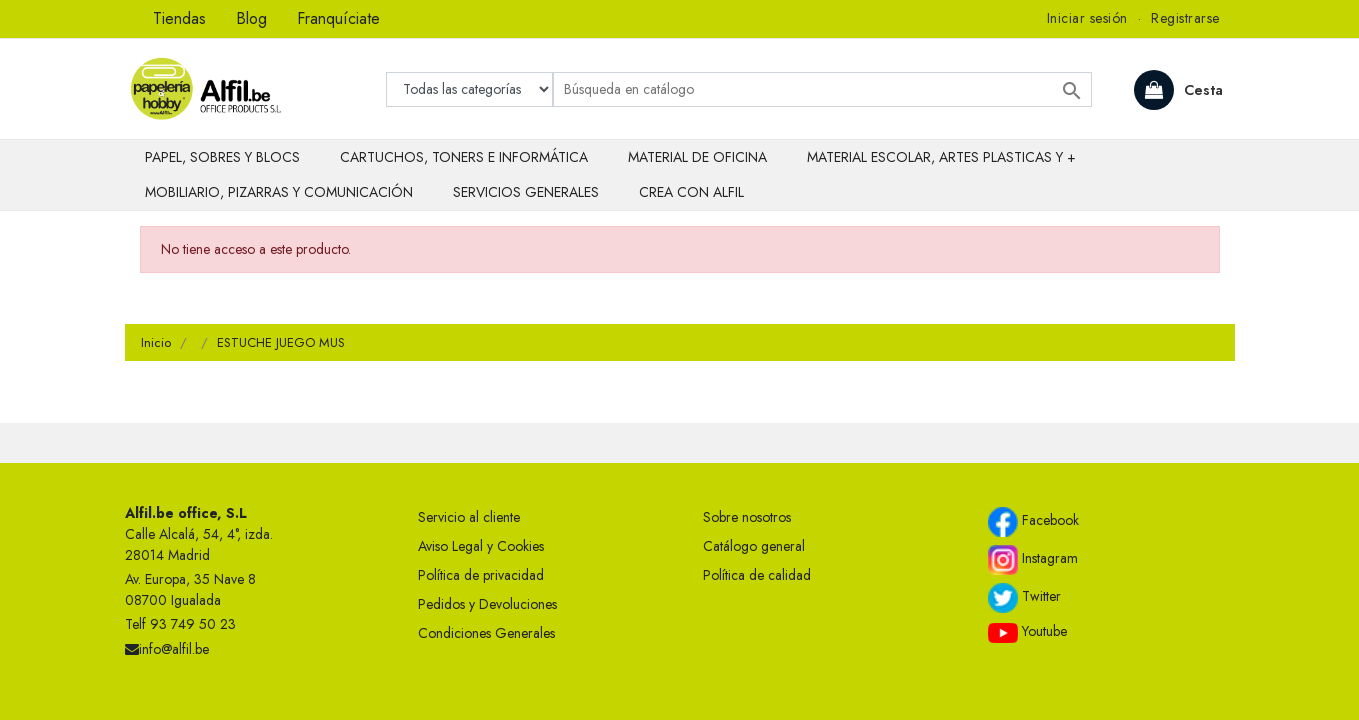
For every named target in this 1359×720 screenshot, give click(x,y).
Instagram (1033, 560)
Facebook (1033, 522)
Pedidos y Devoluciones (487, 604)
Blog (251, 18)
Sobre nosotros (747, 517)
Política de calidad (757, 575)
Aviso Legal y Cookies (481, 546)
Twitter (1024, 598)
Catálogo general (754, 546)
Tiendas (179, 18)
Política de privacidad (481, 575)
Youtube (1027, 632)
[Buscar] (822, 89)
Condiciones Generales (486, 633)
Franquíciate (338, 18)
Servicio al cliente (469, 517)
